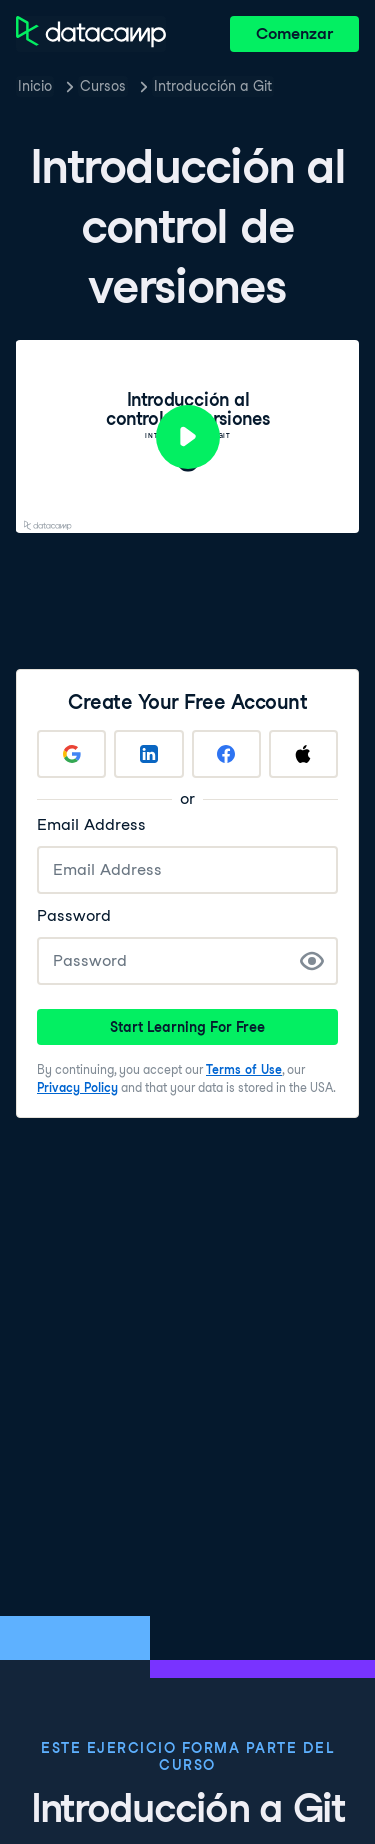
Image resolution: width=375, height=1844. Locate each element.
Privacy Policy (77, 1087)
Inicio (35, 86)
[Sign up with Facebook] (226, 754)
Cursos (103, 86)
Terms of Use (244, 1069)
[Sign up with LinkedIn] (148, 754)
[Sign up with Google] (71, 754)
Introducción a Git (213, 86)
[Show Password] (312, 961)
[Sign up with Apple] (303, 754)
